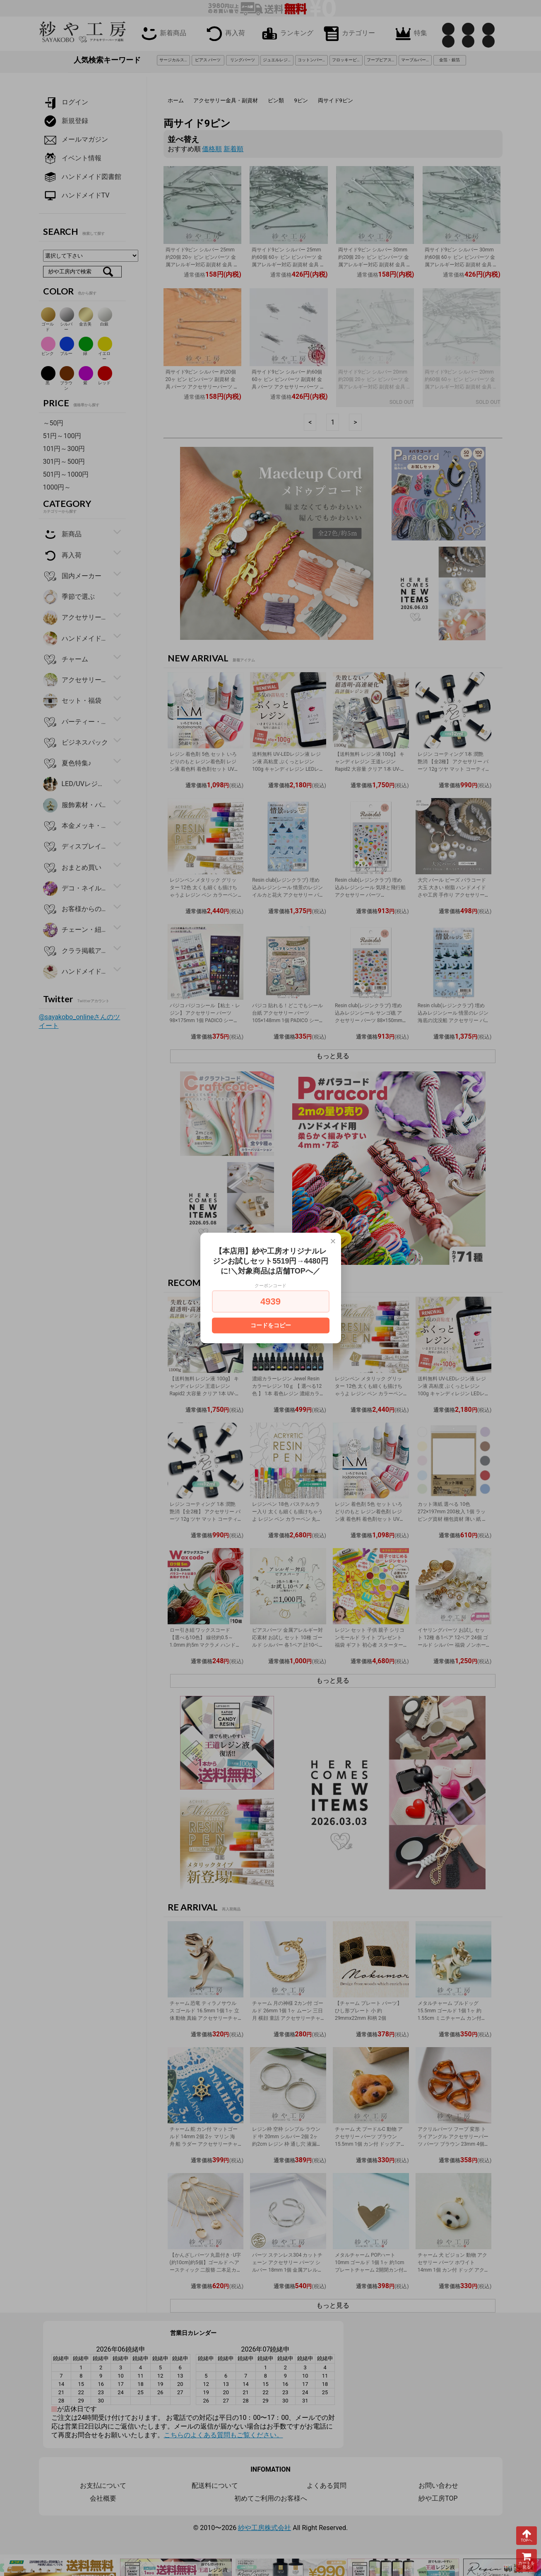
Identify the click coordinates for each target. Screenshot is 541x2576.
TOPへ (526, 2535)
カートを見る (526, 2560)
